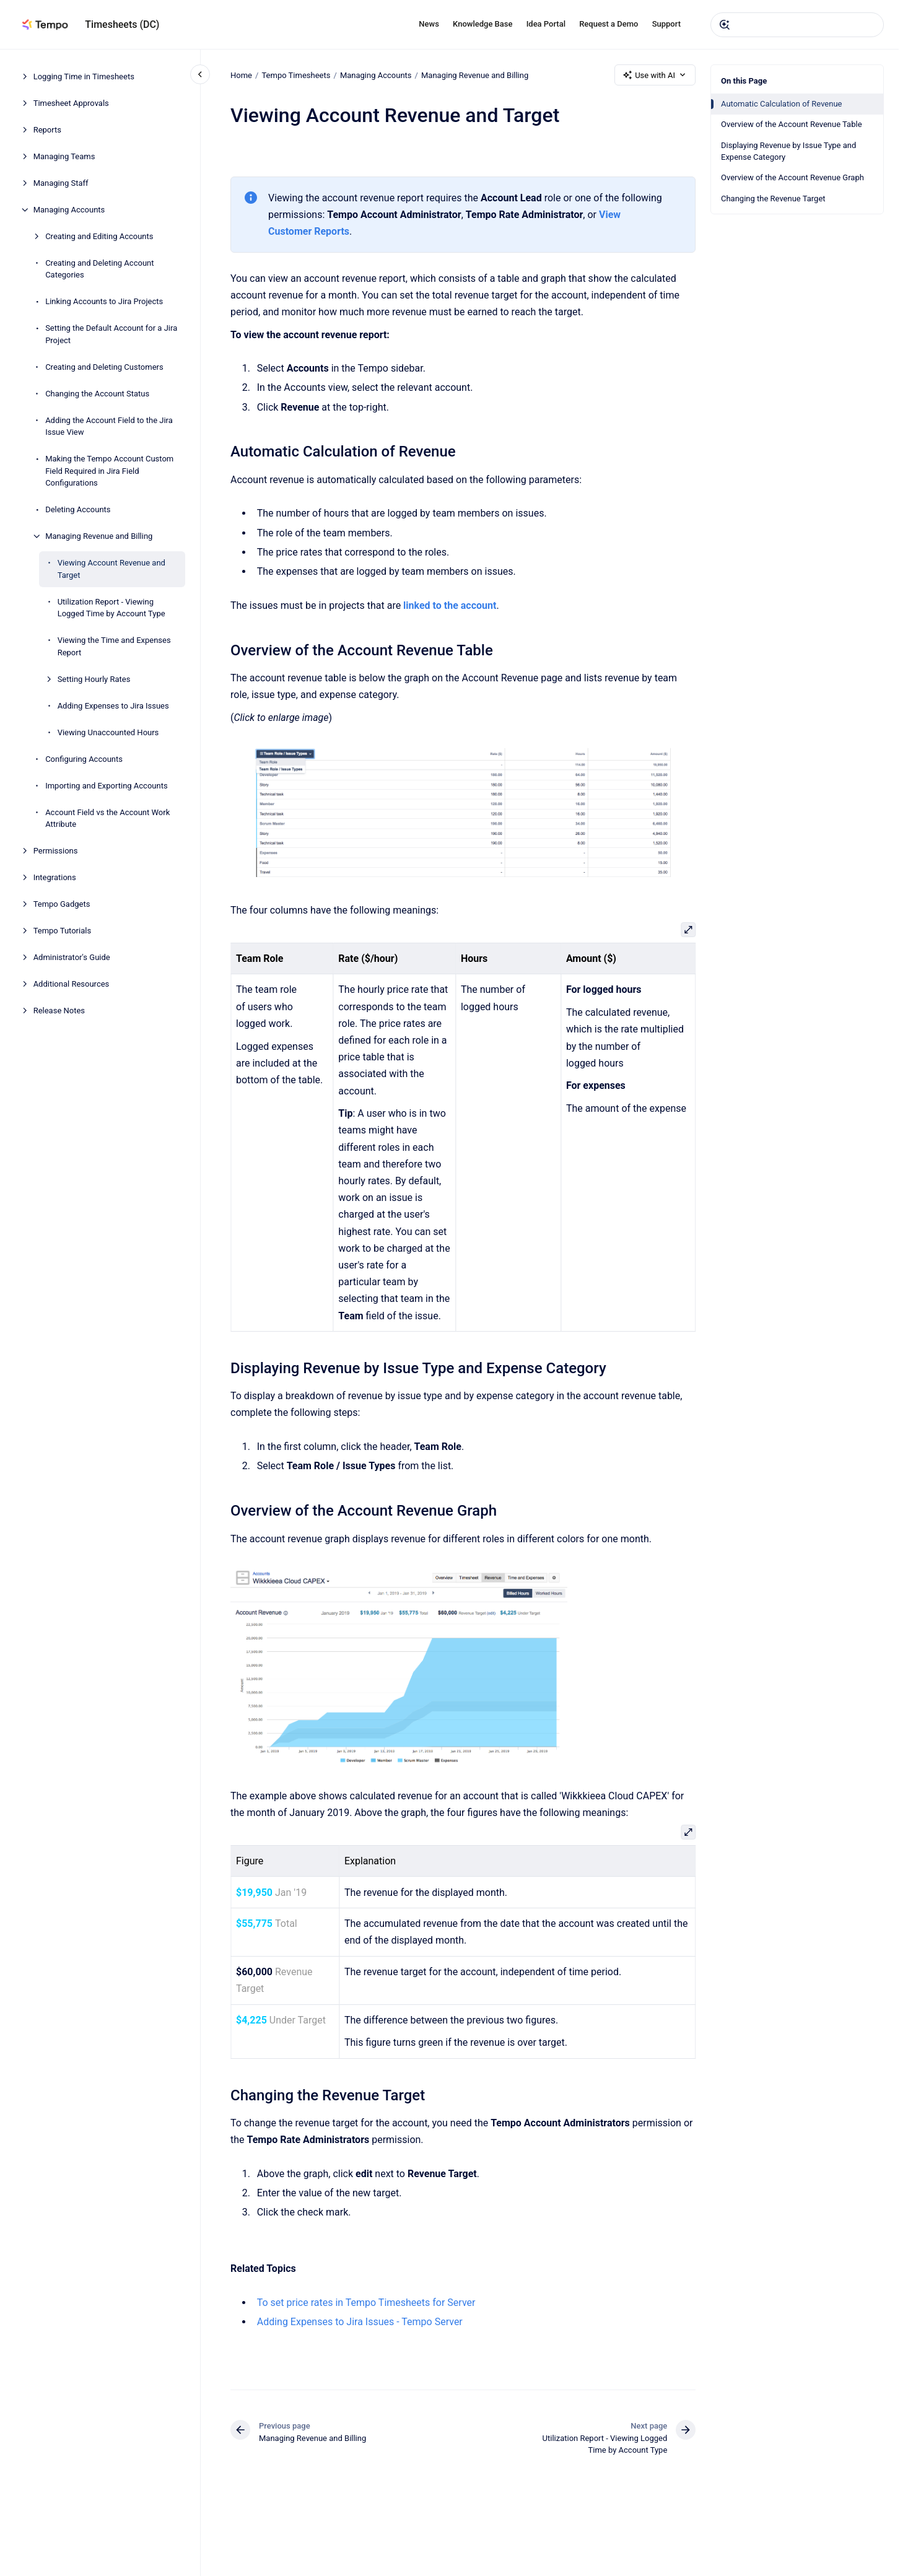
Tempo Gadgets (61, 904)
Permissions (55, 850)
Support (666, 23)
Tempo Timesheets (295, 74)
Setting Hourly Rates (94, 679)
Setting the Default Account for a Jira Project (111, 334)
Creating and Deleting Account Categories (99, 269)
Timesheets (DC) (122, 24)
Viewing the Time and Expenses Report (114, 646)
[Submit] (725, 25)
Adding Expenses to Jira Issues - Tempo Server (359, 2322)
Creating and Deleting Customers (104, 367)
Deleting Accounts (77, 509)
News (429, 23)
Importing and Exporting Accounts (106, 785)
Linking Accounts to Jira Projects (104, 301)
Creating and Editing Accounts (99, 236)
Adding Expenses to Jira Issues (113, 705)
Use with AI (655, 75)
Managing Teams (64, 156)
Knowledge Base (482, 23)
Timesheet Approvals (71, 103)
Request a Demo (608, 23)
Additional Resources (71, 984)
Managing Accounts (69, 209)
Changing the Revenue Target (773, 198)
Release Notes (59, 1010)
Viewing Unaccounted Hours (108, 732)
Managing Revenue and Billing (98, 536)
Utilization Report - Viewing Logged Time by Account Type (111, 608)
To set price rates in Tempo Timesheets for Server (365, 2302)
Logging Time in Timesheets (83, 76)
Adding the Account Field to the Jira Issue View (109, 426)
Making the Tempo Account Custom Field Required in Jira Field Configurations (109, 470)
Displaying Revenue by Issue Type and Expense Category (788, 151)
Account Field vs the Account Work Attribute (107, 818)
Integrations (54, 877)
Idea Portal (545, 23)
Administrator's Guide (71, 957)
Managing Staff (61, 183)
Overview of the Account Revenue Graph (792, 177)
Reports (47, 129)
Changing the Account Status (97, 393)
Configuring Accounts (84, 759)
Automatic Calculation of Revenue (781, 103)
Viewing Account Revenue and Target (111, 569)
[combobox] (797, 25)
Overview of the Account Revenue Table (791, 124)
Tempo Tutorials (62, 930)
